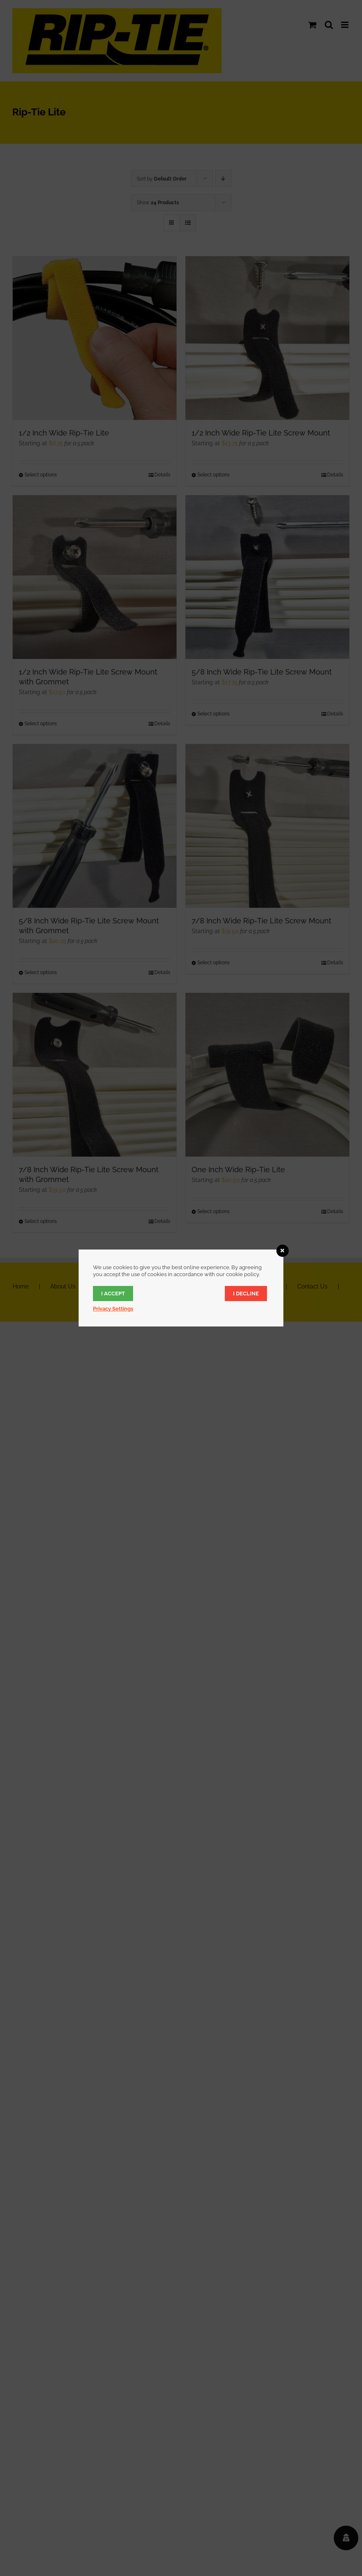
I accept (113, 1293)
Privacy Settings (113, 1309)
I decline (246, 1293)
